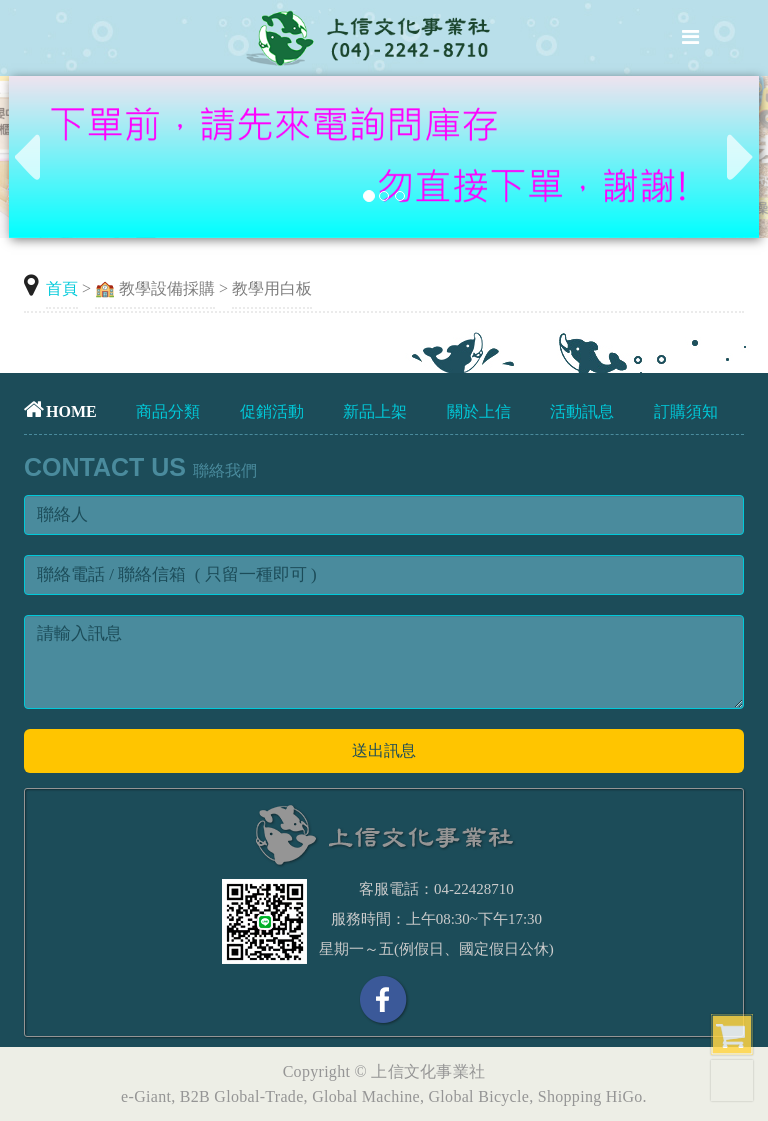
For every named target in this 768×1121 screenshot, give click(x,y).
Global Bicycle (479, 1096)
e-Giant (146, 1096)
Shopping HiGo (590, 1096)
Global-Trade (258, 1096)
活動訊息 (582, 411)
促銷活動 (272, 411)
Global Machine (366, 1096)
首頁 (62, 288)
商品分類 (168, 411)
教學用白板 (272, 288)
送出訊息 (384, 750)
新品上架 (375, 411)
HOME (60, 411)
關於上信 (479, 411)
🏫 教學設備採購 (155, 288)
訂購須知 (686, 411)
